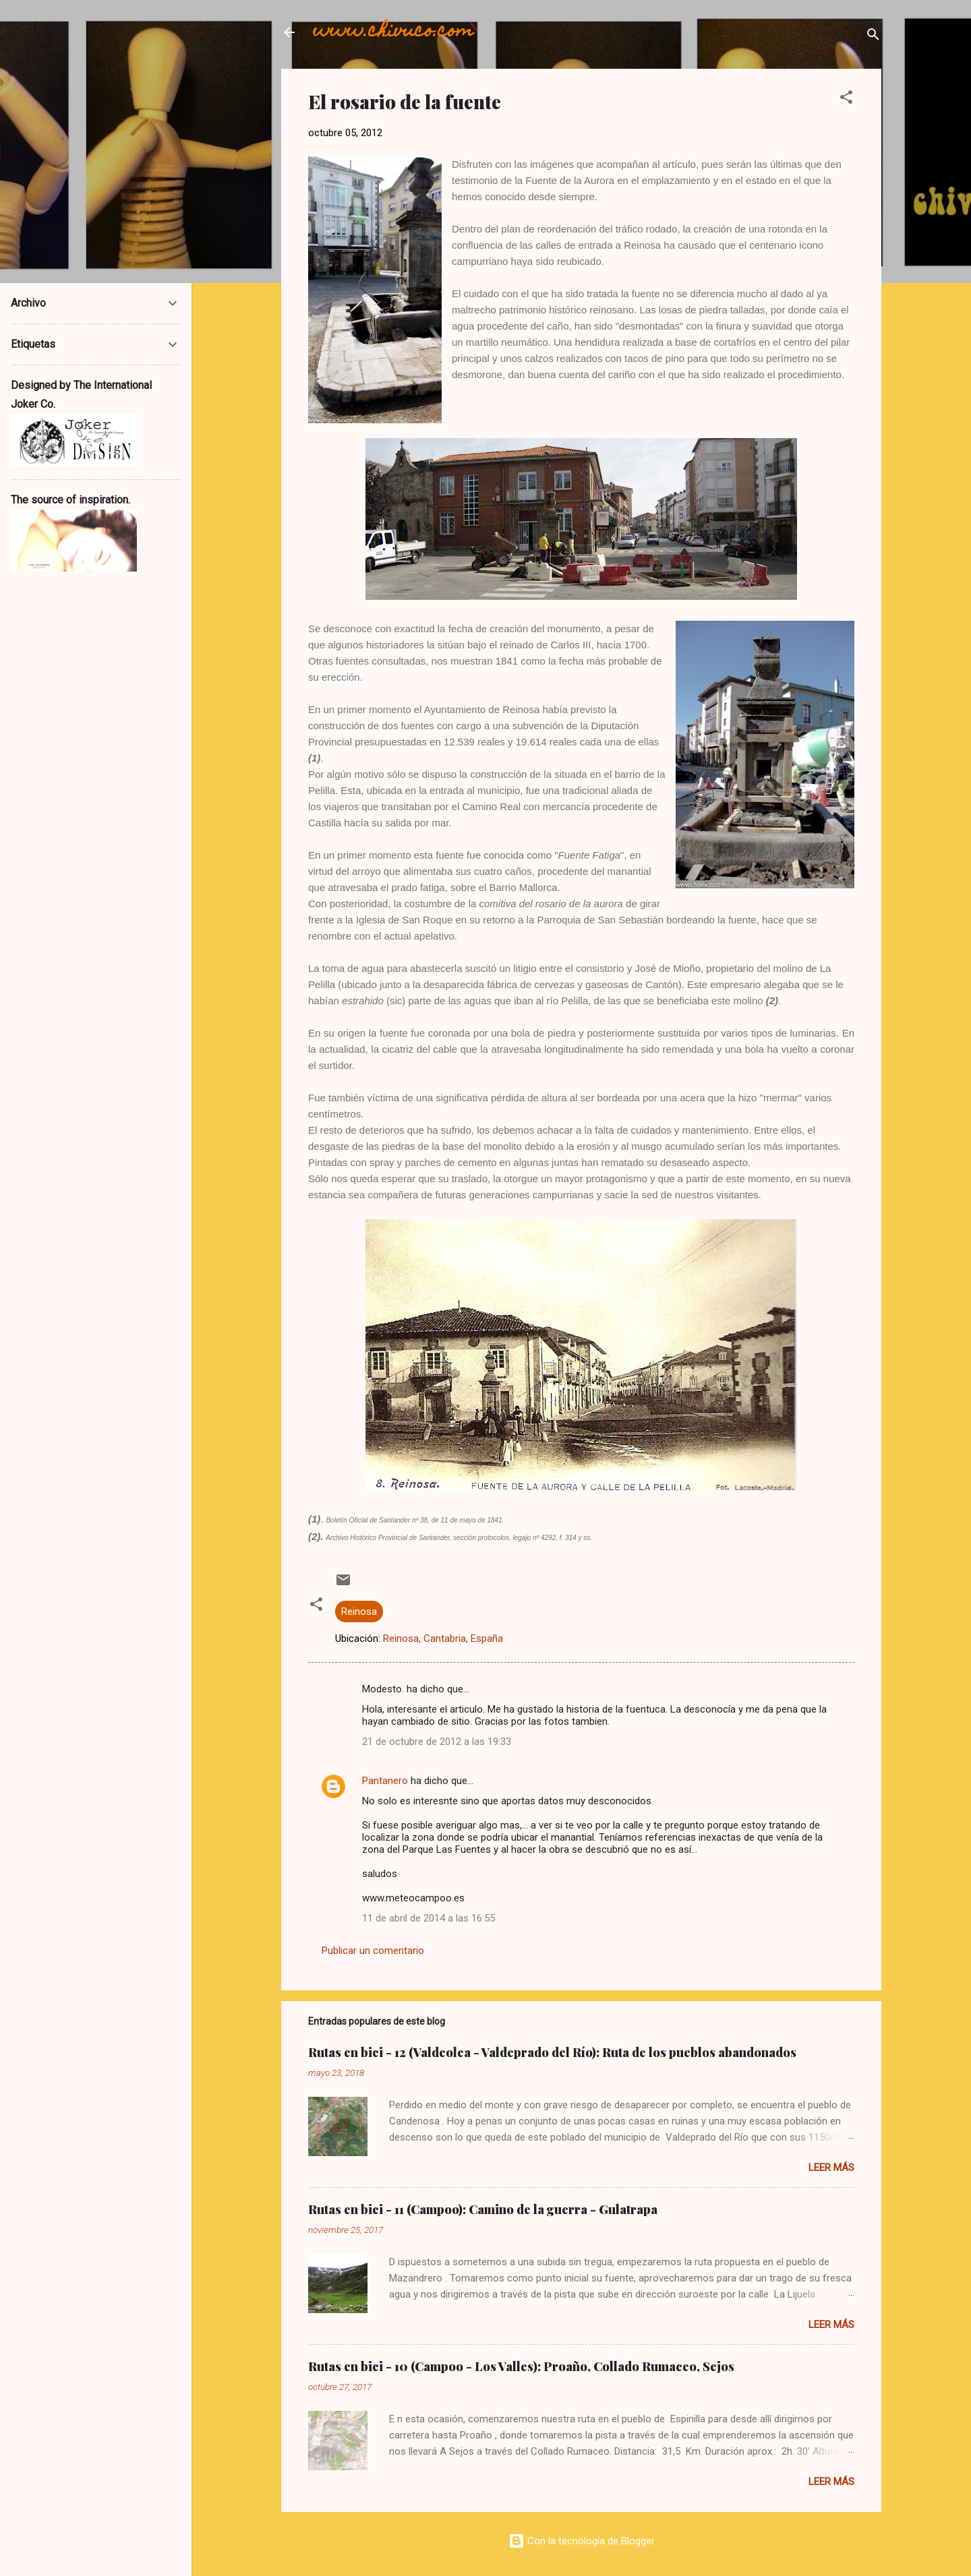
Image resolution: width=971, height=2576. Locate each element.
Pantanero (385, 1781)
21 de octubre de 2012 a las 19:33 (436, 1742)
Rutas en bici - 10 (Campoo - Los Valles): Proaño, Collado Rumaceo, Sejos (521, 2366)
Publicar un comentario (373, 1950)
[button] (846, 99)
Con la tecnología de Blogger (581, 2541)
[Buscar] (873, 36)
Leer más (831, 2167)
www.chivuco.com (393, 32)
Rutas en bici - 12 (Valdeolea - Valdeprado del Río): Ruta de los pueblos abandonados (552, 2052)
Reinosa (359, 1611)
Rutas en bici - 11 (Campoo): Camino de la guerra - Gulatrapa (482, 2209)
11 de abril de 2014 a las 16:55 (428, 1918)
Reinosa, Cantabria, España (443, 1638)
